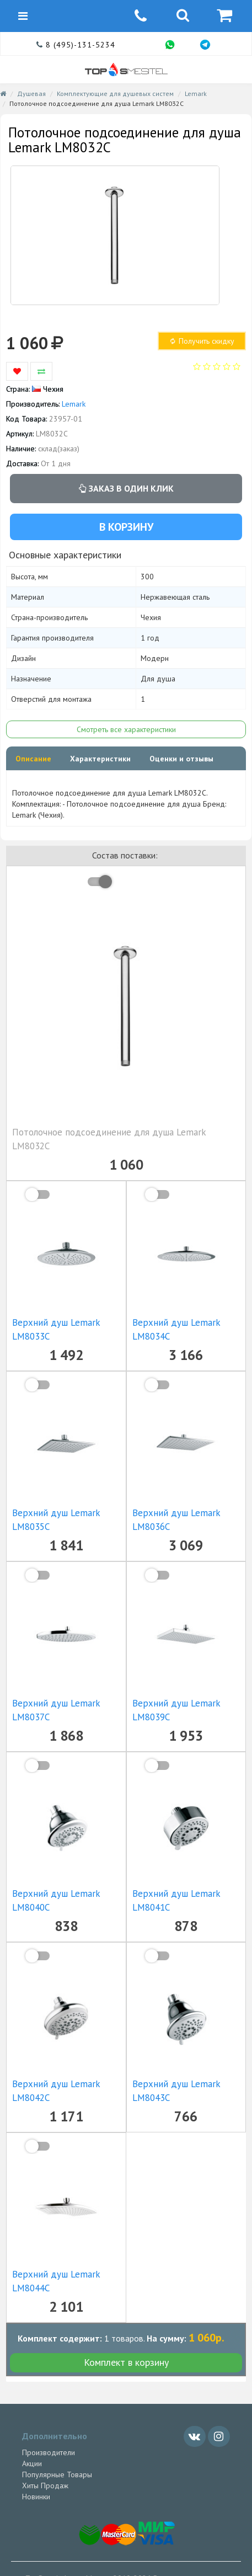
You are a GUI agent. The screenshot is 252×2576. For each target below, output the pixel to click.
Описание (33, 759)
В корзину (126, 527)
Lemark (196, 93)
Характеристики (100, 759)
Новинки (36, 2497)
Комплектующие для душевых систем (115, 93)
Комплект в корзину (126, 2362)
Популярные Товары (57, 2474)
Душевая (31, 93)
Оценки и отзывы (181, 759)
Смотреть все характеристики (126, 729)
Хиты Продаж (45, 2485)
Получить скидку (201, 341)
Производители (48, 2452)
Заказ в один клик (126, 488)
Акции (32, 2463)
